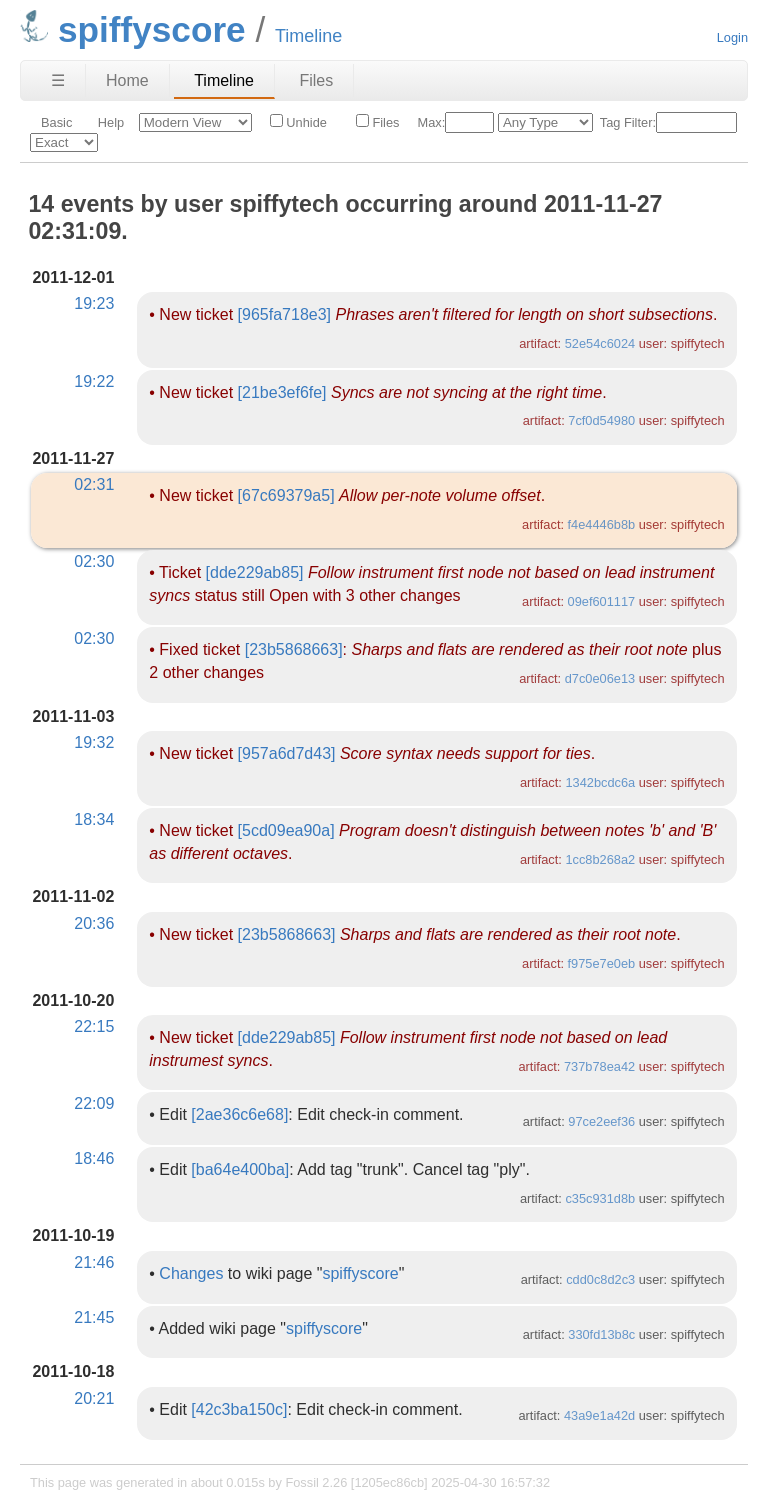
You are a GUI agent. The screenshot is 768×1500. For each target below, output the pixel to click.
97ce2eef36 (601, 1121)
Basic (56, 122)
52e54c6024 (600, 343)
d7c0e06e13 (600, 678)
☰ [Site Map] (58, 80)
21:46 (94, 1262)
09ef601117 (602, 601)
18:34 (94, 819)
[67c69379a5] (286, 495)
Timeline (224, 80)
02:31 (94, 484)
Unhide (298, 122)
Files (316, 80)
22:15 (94, 1026)
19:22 (94, 381)
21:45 (94, 1317)
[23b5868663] (294, 649)
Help (111, 122)
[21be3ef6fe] (282, 392)
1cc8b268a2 (600, 859)
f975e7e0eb (602, 963)
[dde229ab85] (255, 572)
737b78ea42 (599, 1066)
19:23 (94, 303)
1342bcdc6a (600, 782)
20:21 (94, 1398)
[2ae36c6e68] (239, 1114)
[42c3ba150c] (239, 1409)
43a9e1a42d (599, 1415)
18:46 (94, 1158)
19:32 (94, 742)
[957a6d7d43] (287, 753)
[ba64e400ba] (240, 1169)
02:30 (94, 561)
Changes (191, 1273)
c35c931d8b (600, 1198)
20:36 (94, 923)
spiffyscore (360, 1273)
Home (127, 80)
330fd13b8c (601, 1334)
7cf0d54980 (601, 420)
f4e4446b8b (602, 524)
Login (732, 37)
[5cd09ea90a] (286, 830)
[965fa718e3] (284, 314)
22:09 (94, 1103)
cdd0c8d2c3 (600, 1279)
